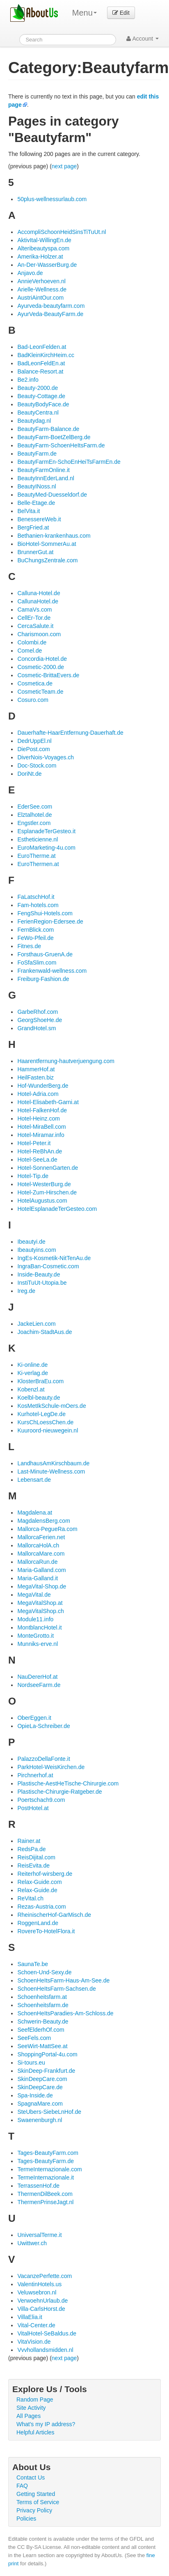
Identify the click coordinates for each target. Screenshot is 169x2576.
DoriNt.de (29, 773)
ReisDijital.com (36, 1857)
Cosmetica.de (35, 683)
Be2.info (27, 379)
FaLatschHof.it (35, 897)
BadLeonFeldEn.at (41, 363)
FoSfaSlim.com (36, 962)
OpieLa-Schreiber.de (43, 1726)
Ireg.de (26, 1291)
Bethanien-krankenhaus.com (53, 535)
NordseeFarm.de (38, 1685)
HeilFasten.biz (35, 1077)
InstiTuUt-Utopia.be (41, 1282)
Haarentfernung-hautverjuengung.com (65, 1061)
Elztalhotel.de (34, 814)
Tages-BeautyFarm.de (45, 2161)
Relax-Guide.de (37, 1890)
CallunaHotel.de (37, 601)
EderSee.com (34, 806)
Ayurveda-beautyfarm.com (50, 306)
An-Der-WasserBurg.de (47, 264)
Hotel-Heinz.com (38, 1118)
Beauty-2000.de (37, 388)
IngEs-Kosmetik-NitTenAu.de (54, 1258)
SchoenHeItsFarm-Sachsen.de (56, 1988)
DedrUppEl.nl (34, 741)
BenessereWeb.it (39, 519)
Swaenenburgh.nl (39, 2120)
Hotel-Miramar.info (40, 1135)
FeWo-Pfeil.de (35, 938)
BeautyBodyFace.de (43, 404)
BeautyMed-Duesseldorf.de (52, 494)
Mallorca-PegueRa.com (47, 1529)
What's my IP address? (45, 2424)
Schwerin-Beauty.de (42, 2021)
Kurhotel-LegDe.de (41, 1414)
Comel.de (29, 650)
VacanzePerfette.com (44, 2276)
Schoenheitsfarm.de (43, 2005)
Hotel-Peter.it (33, 1143)
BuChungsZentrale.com (47, 560)
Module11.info (35, 1619)
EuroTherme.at (36, 856)
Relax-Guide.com (39, 1882)
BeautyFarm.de (37, 453)
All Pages (28, 2416)
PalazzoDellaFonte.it (43, 1759)
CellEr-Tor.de (33, 617)
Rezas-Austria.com (41, 1906)
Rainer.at (28, 1841)
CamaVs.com (34, 609)
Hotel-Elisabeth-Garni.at (47, 1102)
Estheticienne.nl (37, 839)
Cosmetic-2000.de (40, 667)
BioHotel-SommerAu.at (46, 544)
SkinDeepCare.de (40, 2087)
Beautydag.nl (34, 420)
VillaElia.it (29, 2317)
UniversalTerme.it (39, 2235)
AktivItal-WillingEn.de (44, 240)
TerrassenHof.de (38, 2185)
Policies (26, 2518)
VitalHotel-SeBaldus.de (46, 2333)
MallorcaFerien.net (41, 1537)
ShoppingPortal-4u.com (47, 2054)
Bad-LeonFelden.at (41, 347)
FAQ (22, 2485)
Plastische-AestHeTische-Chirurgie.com (68, 1783)
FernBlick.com (35, 929)
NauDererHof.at (37, 1676)
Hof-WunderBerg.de (42, 1085)
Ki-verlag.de (32, 1373)
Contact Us (30, 2477)
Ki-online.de (32, 1364)
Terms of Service (37, 2502)
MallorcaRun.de (37, 1561)
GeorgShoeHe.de (39, 1020)
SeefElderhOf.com (40, 2029)
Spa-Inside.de (35, 2095)
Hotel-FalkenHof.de (42, 1110)
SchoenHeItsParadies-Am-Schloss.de (65, 2013)
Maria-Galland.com (41, 1570)
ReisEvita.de (33, 1865)
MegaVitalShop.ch (40, 1611)
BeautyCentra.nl (37, 412)
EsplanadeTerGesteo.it (46, 831)
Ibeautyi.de (31, 1241)
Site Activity (31, 2407)
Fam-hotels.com (37, 905)
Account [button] (142, 38)
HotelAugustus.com (42, 1200)
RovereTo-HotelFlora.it (46, 1931)
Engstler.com (33, 823)
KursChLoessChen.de (45, 1422)
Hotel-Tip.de (32, 1176)
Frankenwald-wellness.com (52, 970)
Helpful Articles (35, 2432)
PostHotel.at (32, 1808)
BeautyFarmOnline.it (43, 470)
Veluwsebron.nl (36, 2292)
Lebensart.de (34, 1479)
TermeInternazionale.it (45, 2177)
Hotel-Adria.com (37, 1094)
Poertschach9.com (41, 1800)
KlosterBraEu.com (40, 1381)
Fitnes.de (29, 946)
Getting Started (35, 2494)
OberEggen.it (34, 1717)
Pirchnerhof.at (35, 1775)
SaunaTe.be (32, 1964)
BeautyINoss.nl (36, 486)
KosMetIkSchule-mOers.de (51, 1406)
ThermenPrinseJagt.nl (45, 2202)
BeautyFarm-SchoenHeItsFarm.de (61, 445)
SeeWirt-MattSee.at (42, 2046)
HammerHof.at (36, 1069)
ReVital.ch (30, 1898)
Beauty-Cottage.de (41, 396)
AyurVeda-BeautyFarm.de (50, 314)
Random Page (34, 2399)
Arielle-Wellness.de (41, 289)
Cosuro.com (32, 700)
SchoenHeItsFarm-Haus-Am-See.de (63, 1980)
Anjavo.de (30, 273)
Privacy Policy (34, 2510)
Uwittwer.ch (32, 2243)
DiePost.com (33, 749)
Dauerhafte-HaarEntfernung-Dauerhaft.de (70, 732)
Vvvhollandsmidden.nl (45, 2350)
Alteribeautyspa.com (43, 248)
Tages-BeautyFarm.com (47, 2153)
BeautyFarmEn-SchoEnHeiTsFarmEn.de (68, 461)
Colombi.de (31, 642)
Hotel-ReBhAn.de (39, 1151)
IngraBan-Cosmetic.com (48, 1266)
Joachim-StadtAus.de (44, 1332)
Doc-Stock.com (36, 765)
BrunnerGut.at (35, 552)
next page (64, 166)
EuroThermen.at (38, 864)
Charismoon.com (39, 634)
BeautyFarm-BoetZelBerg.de (53, 437)
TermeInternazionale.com (49, 2169)
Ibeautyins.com (36, 1250)
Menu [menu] (84, 12)
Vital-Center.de (36, 2325)
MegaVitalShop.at (39, 1603)
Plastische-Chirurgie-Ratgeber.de (59, 1791)
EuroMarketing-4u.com (46, 847)
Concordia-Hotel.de (42, 658)
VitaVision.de (33, 2341)
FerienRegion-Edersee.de (50, 921)
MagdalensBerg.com (43, 1520)
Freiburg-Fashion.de (43, 979)
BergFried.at (33, 527)
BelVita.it (28, 511)
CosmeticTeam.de (40, 691)
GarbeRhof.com (37, 1011)
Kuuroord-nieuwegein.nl (47, 1430)
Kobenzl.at (30, 1389)
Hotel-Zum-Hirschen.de (47, 1192)
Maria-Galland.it (37, 1578)
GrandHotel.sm (36, 1028)
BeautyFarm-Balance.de (48, 429)
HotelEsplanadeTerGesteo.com (57, 1208)
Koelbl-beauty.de (38, 1397)
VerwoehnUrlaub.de (42, 2300)
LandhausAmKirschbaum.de (53, 1463)
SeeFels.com (34, 2038)
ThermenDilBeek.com (45, 2194)
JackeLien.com (36, 1323)
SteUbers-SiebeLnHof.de (49, 2111)
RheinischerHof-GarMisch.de (54, 1914)
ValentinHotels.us (39, 2284)
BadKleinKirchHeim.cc (45, 355)
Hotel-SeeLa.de (37, 1159)
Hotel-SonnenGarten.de (47, 1167)
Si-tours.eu (31, 2062)
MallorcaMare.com (40, 1553)
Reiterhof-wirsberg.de (44, 1873)
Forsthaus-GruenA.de (45, 954)
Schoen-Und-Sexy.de (44, 1972)
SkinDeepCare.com (42, 2079)
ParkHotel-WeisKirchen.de (50, 1767)
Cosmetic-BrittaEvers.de (48, 675)
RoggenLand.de (37, 1923)
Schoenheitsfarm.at (42, 1997)
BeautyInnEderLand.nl (45, 478)
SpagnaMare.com (40, 2103)
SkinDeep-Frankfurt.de (46, 2070)
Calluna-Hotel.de (38, 593)
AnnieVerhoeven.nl (41, 281)
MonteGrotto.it (35, 1635)
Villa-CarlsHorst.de (41, 2309)
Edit (121, 12)
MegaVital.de (33, 1594)
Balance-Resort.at (40, 371)
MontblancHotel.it (39, 1627)
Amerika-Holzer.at (40, 256)
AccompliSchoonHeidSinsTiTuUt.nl (61, 232)
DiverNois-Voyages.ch (45, 757)
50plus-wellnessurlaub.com (52, 199)
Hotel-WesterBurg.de (44, 1184)
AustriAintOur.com (40, 297)
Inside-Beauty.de (38, 1274)
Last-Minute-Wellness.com (51, 1471)
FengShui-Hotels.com (45, 913)
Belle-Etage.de (36, 503)
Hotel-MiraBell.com (41, 1126)
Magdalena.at (34, 1512)
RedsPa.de (31, 1849)
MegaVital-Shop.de (41, 1586)
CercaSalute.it (35, 626)
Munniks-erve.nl (37, 1644)
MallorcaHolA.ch (38, 1545)
